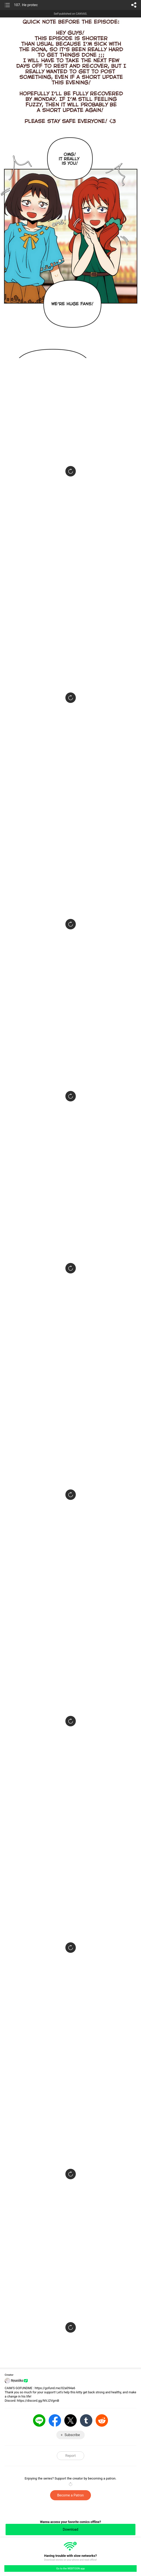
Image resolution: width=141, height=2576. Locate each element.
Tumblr (86, 2420)
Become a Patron (70, 2495)
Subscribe (72, 2435)
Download (70, 2529)
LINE (39, 2420)
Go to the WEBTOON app (70, 2568)
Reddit (102, 2420)
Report (70, 2456)
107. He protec (26, 5)
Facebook (55, 2420)
